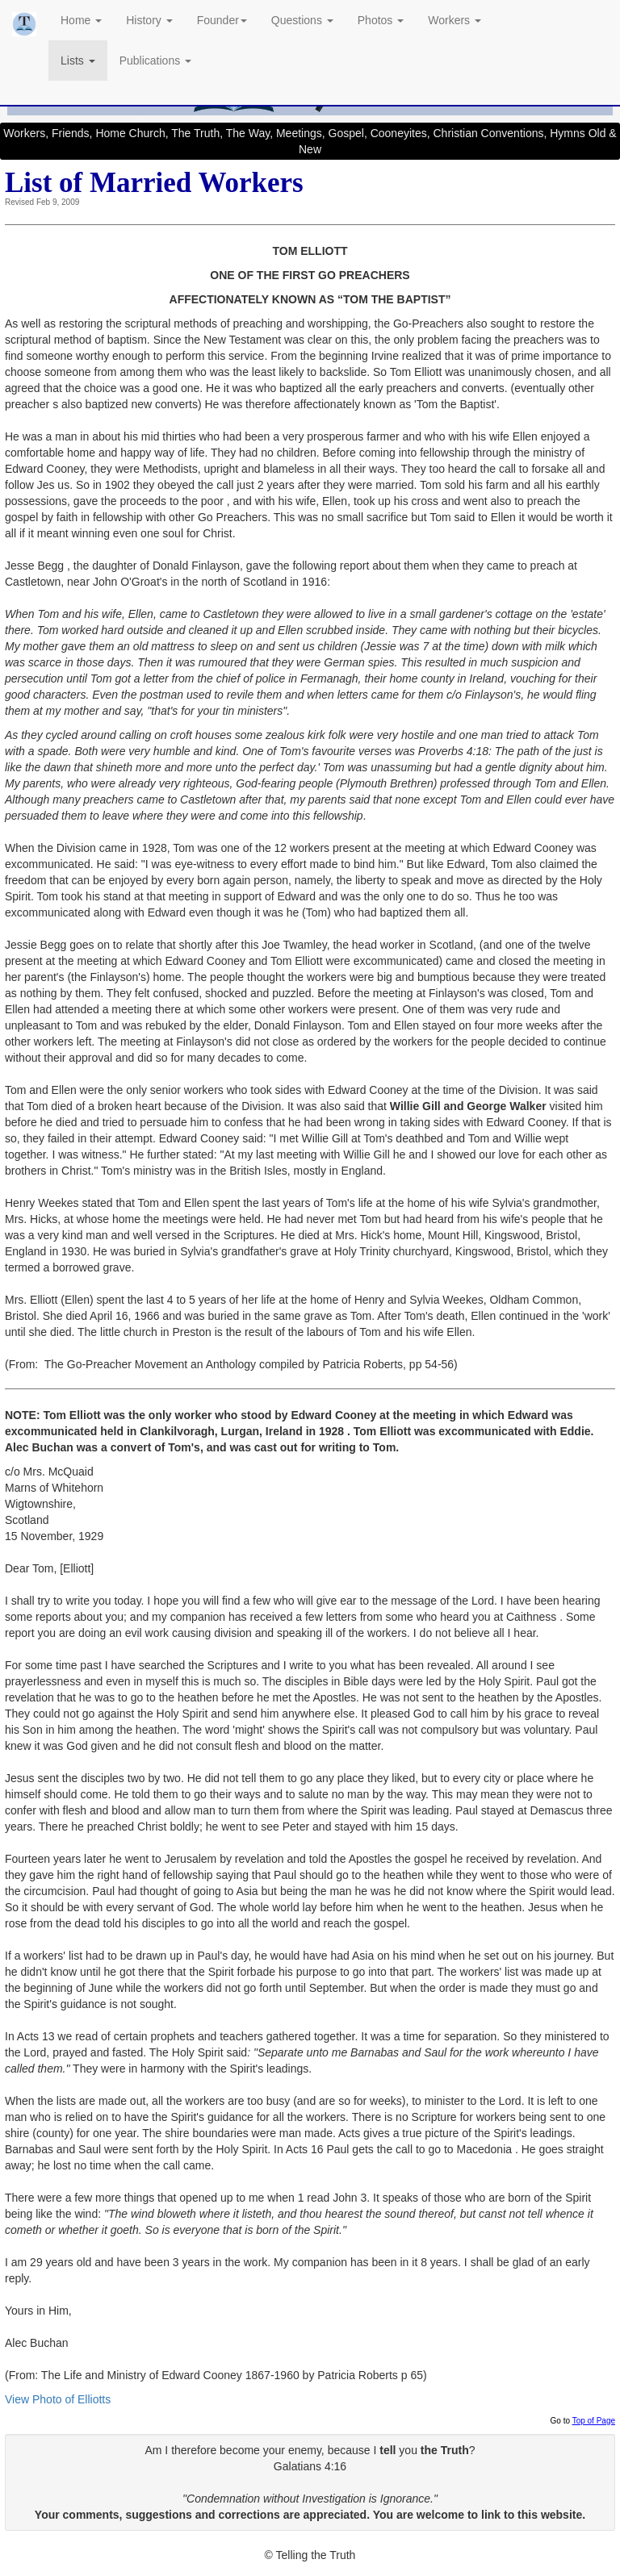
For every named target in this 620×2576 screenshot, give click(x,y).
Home (81, 20)
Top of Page (593, 2420)
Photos (381, 20)
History (149, 20)
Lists (78, 60)
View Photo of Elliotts (58, 2399)
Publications (155, 60)
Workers (454, 20)
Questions (302, 20)
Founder (222, 20)
